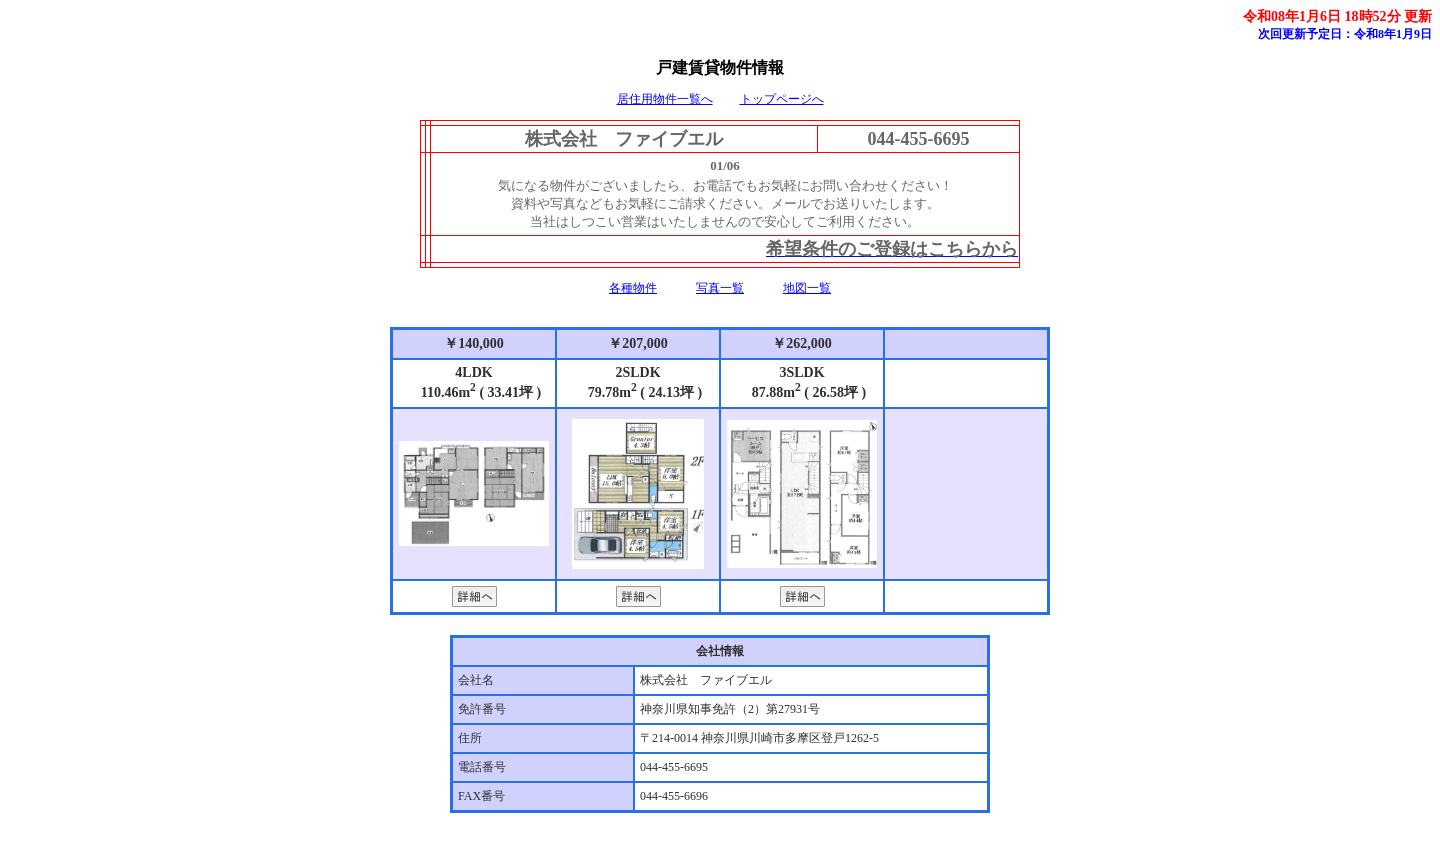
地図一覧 (807, 288)
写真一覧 (720, 288)
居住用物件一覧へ (665, 99)
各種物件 (633, 288)
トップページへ (782, 99)
